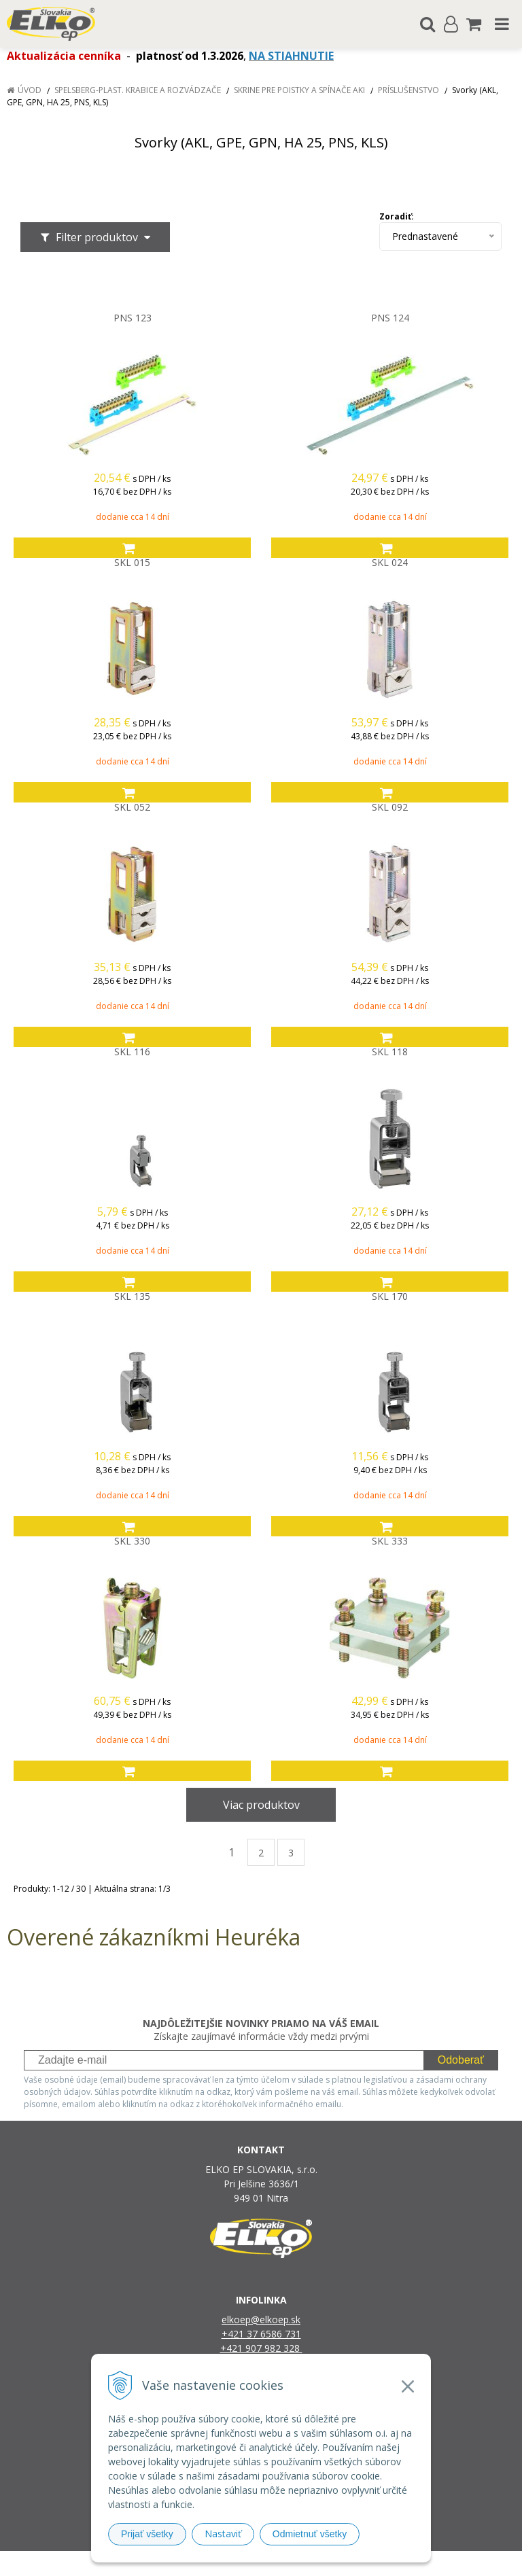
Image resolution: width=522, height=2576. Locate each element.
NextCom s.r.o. (401, 2563)
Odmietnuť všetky (310, 2533)
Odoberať (461, 2060)
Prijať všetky (147, 2533)
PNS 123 (133, 318)
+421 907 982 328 (261, 2348)
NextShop (237, 2563)
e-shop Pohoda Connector (313, 2563)
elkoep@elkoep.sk (261, 2319)
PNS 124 (390, 318)
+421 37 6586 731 (261, 2333)
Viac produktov (261, 1804)
